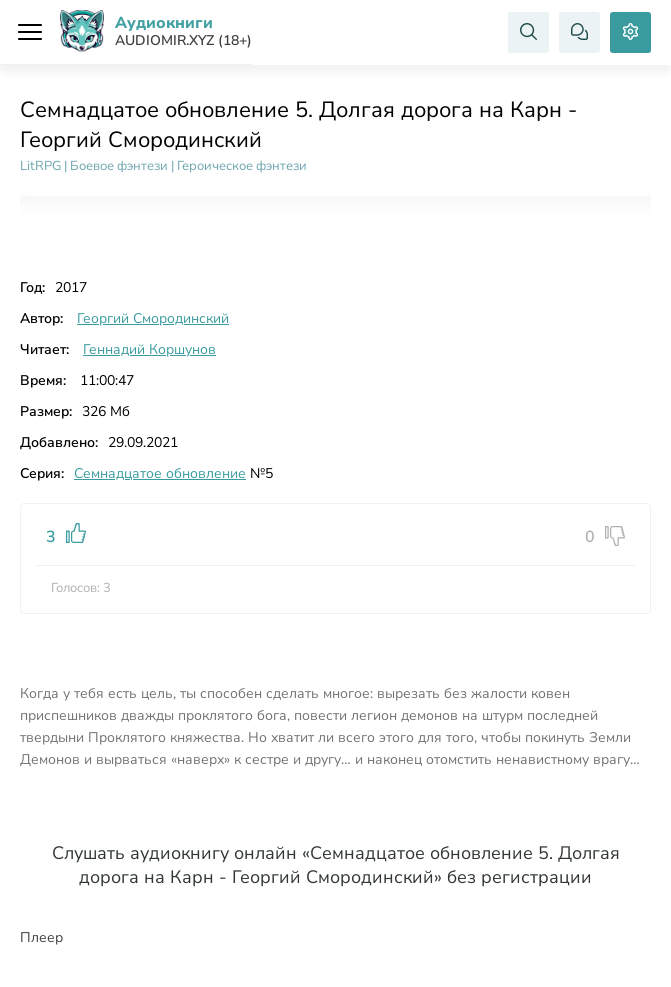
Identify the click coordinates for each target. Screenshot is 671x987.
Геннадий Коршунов (149, 349)
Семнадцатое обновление (160, 473)
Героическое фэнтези (242, 166)
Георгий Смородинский (153, 318)
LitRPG (40, 166)
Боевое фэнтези (119, 166)
